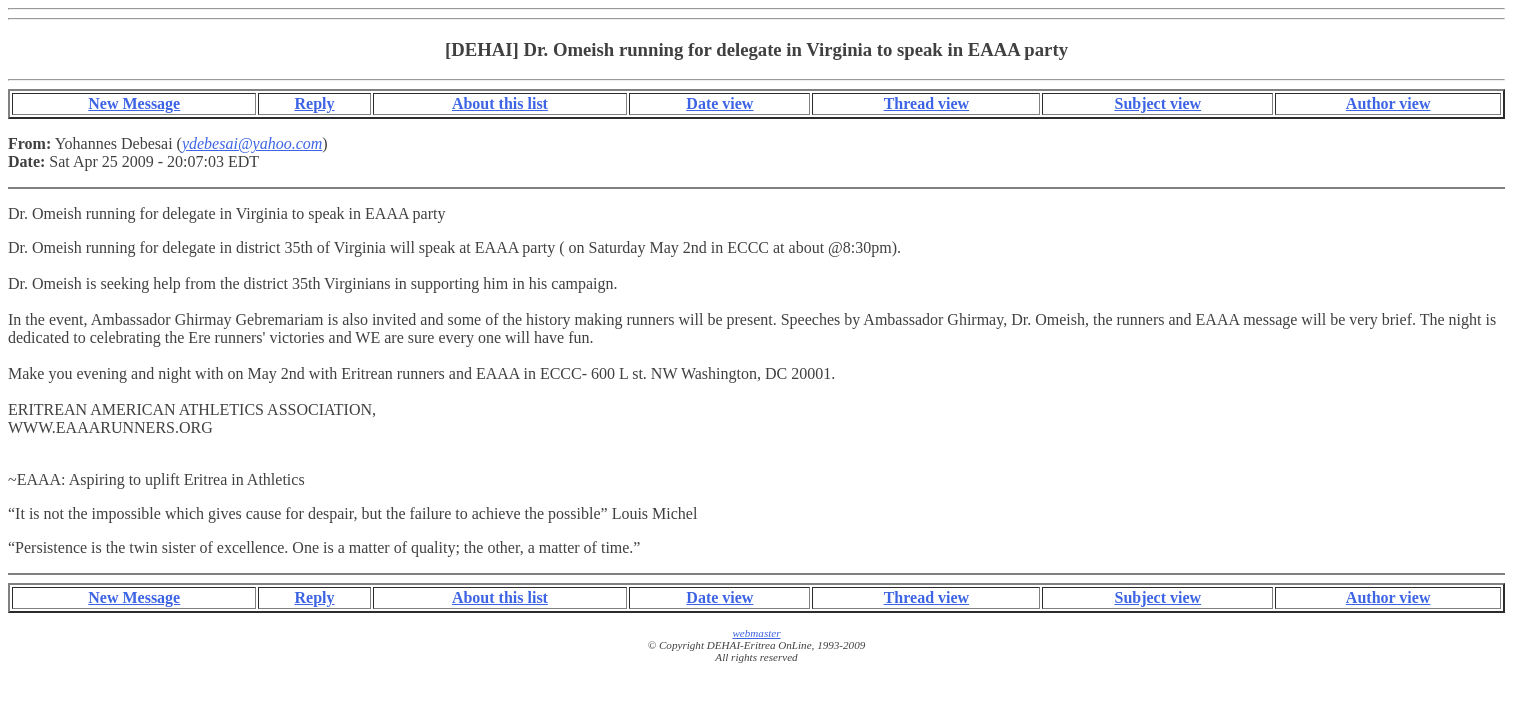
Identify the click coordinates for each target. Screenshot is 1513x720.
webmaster (756, 633)
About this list (500, 103)
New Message (134, 103)
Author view (1388, 103)
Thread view (926, 103)
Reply (314, 103)
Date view (719, 103)
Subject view (1157, 103)
